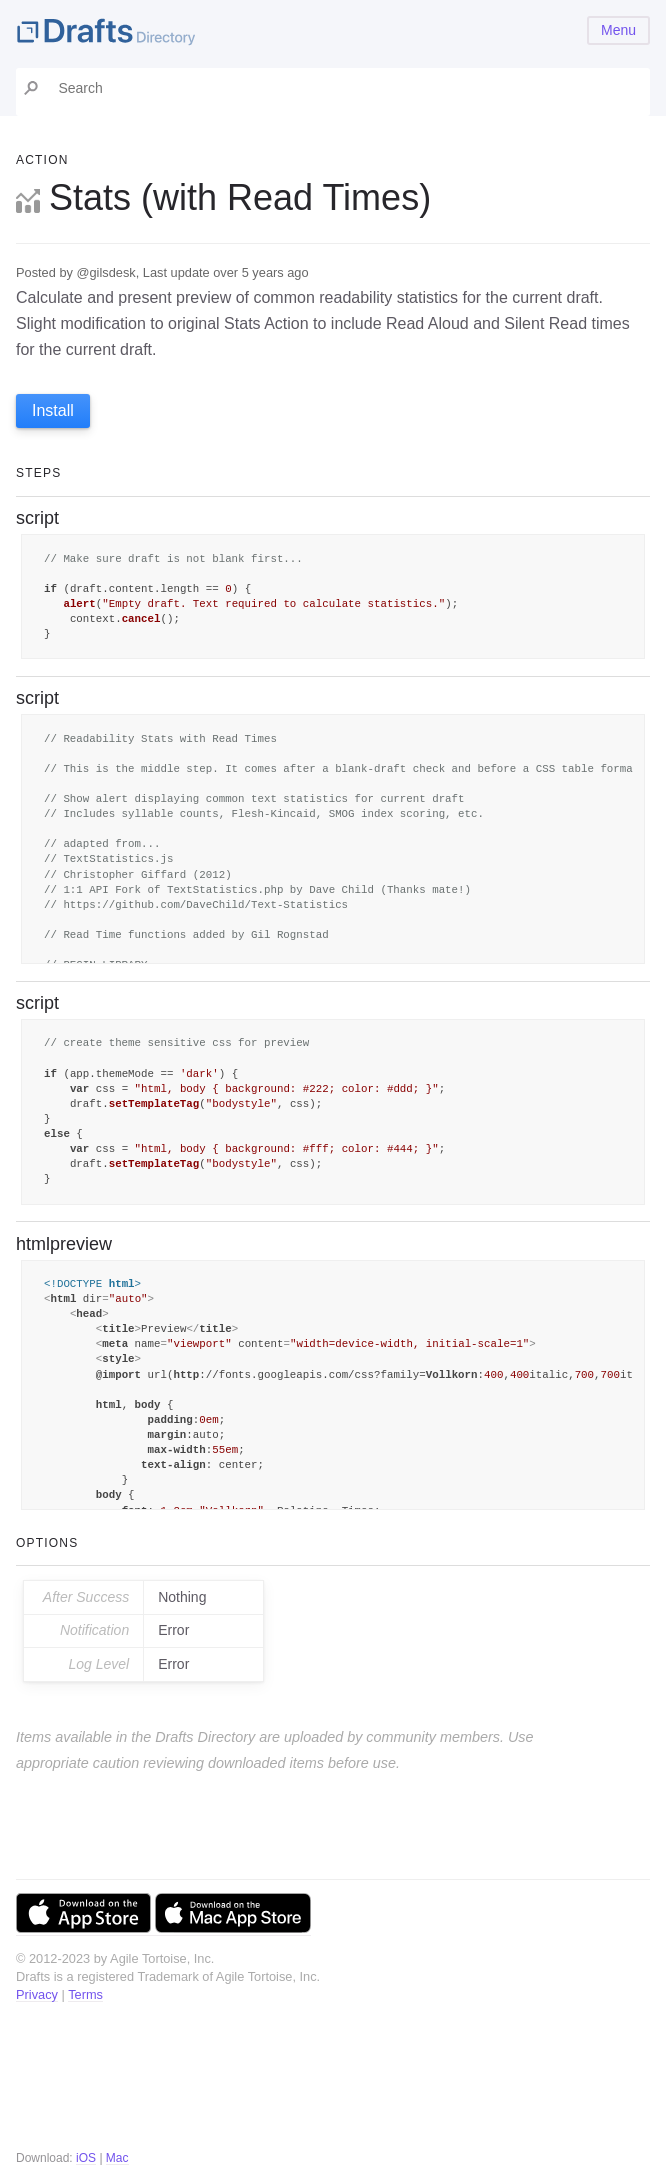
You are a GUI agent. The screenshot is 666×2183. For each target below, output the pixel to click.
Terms (85, 1994)
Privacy (37, 1994)
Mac (117, 2158)
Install (53, 410)
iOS (86, 2158)
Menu (618, 30)
